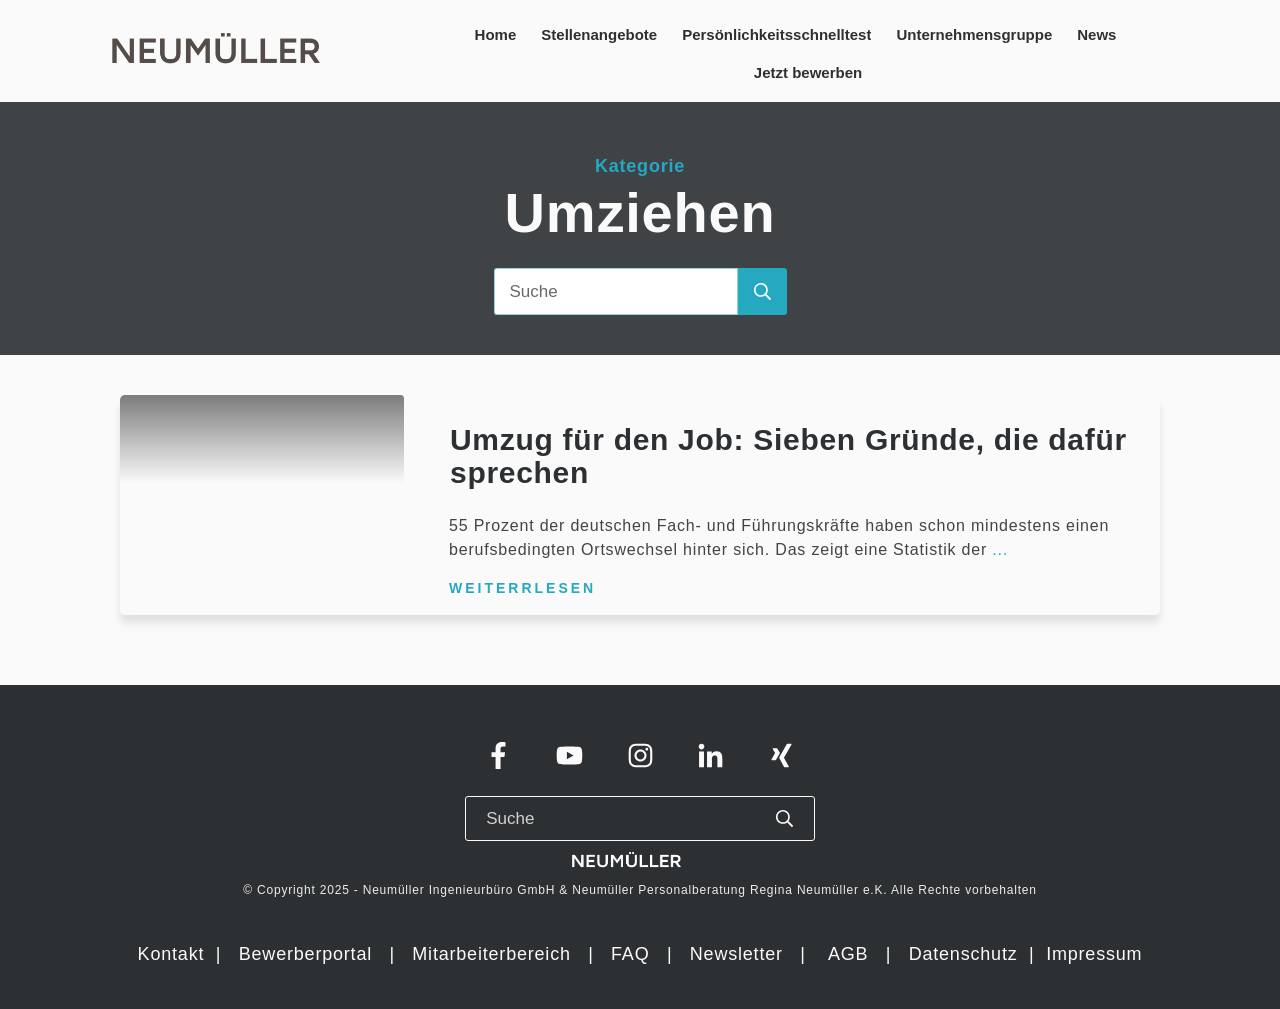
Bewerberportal (305, 954)
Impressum (1094, 954)
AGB (848, 954)
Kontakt (171, 954)
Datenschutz (966, 954)
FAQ (630, 954)
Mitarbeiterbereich (494, 954)
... (1000, 549)
